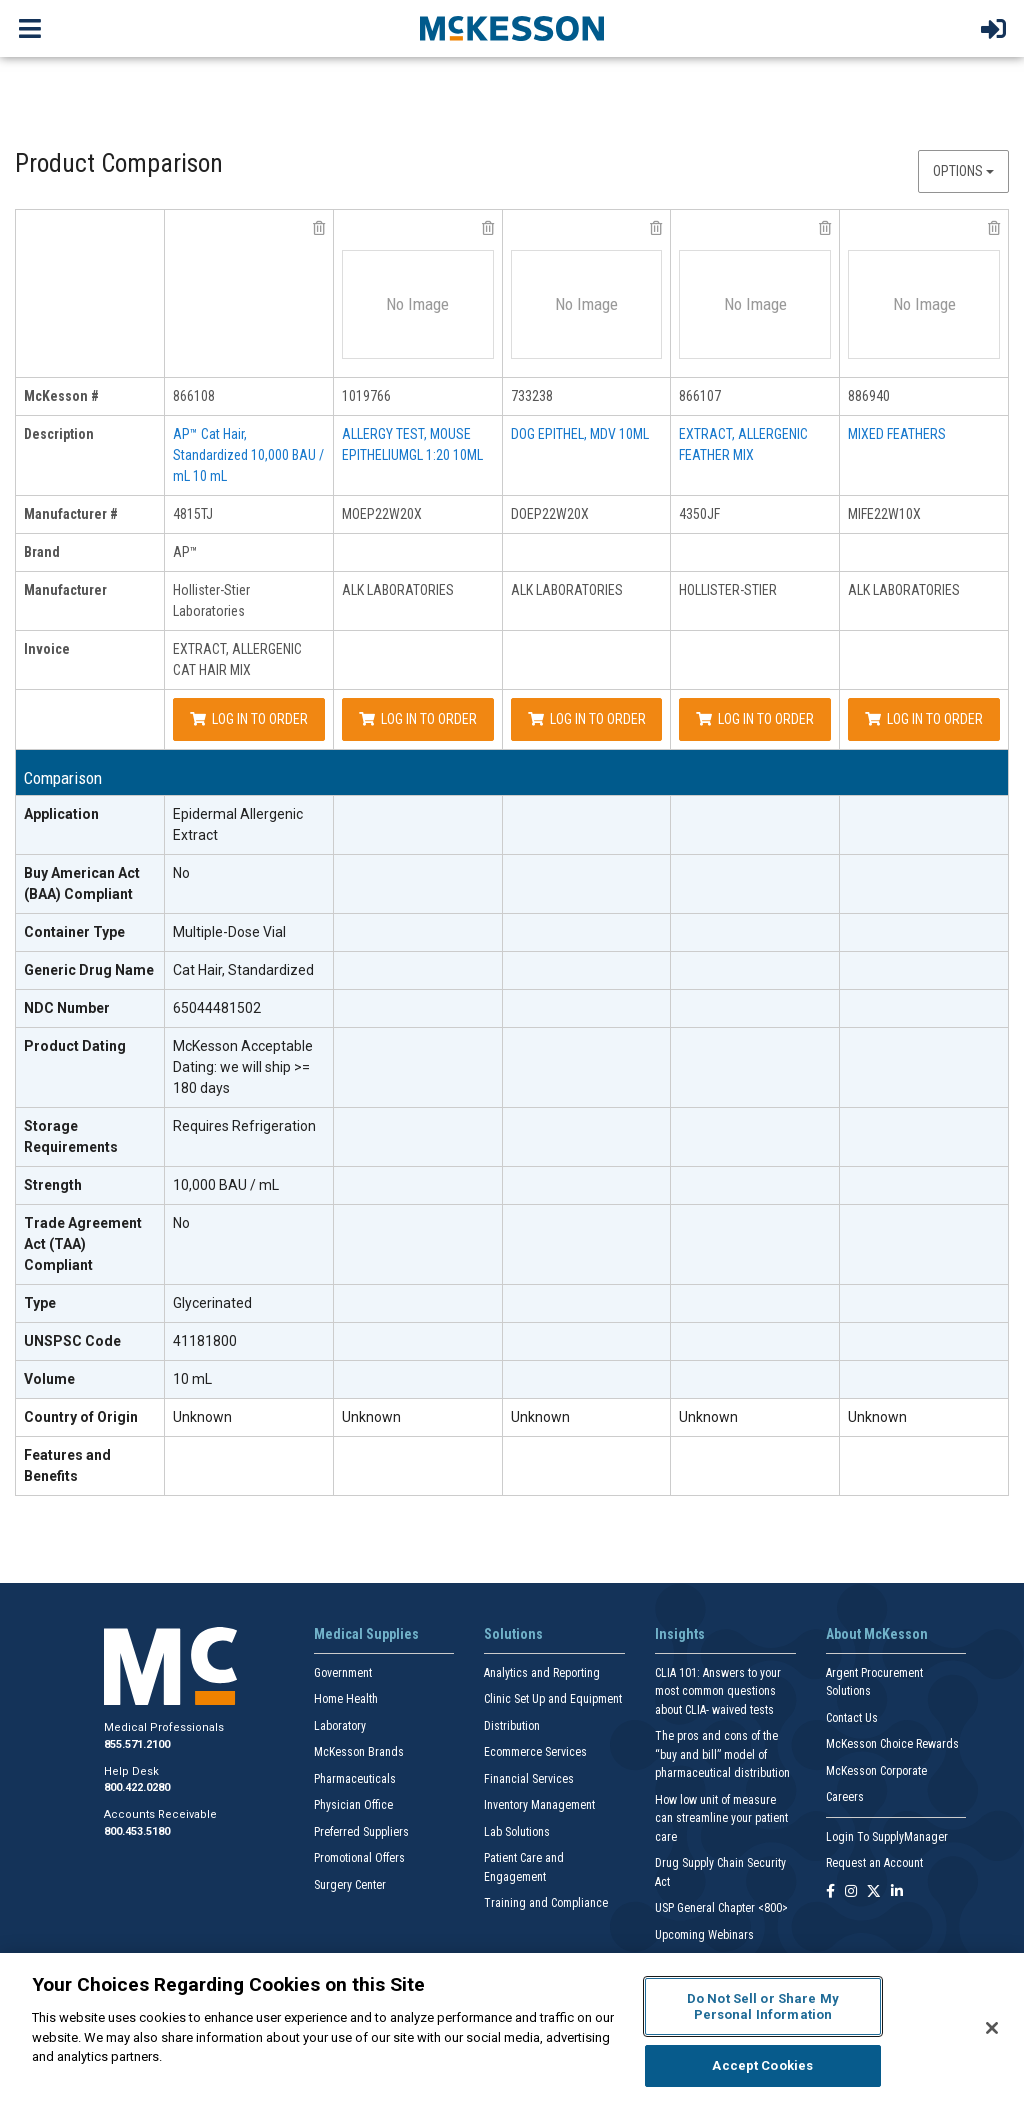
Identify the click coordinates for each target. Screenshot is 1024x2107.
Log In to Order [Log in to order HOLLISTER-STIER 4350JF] (755, 719)
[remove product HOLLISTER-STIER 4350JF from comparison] (825, 228)
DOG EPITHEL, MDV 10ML (580, 434)
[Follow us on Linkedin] (897, 1892)
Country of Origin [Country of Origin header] (81, 1417)
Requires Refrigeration (244, 1126)
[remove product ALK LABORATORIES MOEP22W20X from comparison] (488, 228)
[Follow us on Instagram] (851, 1892)
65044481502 (217, 1008)
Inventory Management (539, 1805)
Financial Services (529, 1779)
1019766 (366, 396)
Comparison (63, 778)
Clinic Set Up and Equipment (553, 1699)
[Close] (992, 2028)
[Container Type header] (90, 933)
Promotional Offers (359, 1858)
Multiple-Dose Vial (229, 932)
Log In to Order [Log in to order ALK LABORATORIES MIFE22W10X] (924, 719)
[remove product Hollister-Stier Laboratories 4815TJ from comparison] (319, 228)
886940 (869, 396)
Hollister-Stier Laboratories (211, 600)
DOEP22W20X (550, 514)
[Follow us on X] (874, 1892)
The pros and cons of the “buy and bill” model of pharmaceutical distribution (722, 1754)
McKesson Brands (359, 1752)
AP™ (185, 552)
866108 (194, 396)
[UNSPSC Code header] (90, 1342)
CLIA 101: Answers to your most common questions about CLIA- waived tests (718, 1691)
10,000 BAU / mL (226, 1185)
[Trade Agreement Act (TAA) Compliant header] (90, 1245)
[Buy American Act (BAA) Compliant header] (90, 884)
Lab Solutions (517, 1832)
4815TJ (193, 514)
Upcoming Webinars (704, 1935)
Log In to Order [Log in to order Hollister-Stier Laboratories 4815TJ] (249, 719)
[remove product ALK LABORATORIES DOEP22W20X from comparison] (656, 228)
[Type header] (90, 1304)
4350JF (699, 514)
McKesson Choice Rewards (892, 1744)
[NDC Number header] (90, 1009)
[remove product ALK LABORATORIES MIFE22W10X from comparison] (994, 228)
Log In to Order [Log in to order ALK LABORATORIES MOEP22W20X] (418, 719)
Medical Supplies (366, 1634)
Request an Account (874, 1863)
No (181, 873)
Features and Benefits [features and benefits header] (67, 1465)
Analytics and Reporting (542, 1673)
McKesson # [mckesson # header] (61, 396)
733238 (532, 396)
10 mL (192, 1379)
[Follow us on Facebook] (830, 1892)
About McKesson (877, 1634)
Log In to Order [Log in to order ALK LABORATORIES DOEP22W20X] (587, 719)
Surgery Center (350, 1885)
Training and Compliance (546, 1903)
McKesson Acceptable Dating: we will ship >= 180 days (243, 1067)
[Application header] (90, 825)
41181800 (205, 1341)
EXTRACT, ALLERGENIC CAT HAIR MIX (237, 659)
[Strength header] (90, 1186)
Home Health (346, 1699)
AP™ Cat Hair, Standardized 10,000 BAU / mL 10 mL (248, 455)
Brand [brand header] (42, 552)
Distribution (512, 1726)
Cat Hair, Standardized (243, 970)
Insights (680, 1634)
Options (963, 171)
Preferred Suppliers (361, 1832)
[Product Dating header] (90, 1068)
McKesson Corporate (876, 1771)
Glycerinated (212, 1303)
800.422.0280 (137, 1787)
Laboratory (340, 1726)
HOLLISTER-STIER (728, 590)
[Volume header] (90, 1380)
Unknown (202, 1417)
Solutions (513, 1634)
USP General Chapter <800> (721, 1908)
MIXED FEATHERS (897, 434)
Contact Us (852, 1718)
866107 (700, 396)
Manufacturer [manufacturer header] (65, 590)
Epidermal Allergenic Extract (238, 824)
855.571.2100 (137, 1744)
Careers (845, 1797)
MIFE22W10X (884, 514)
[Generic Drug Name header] (90, 971)
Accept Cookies (762, 2065)
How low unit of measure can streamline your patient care (721, 1818)
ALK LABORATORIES (398, 590)
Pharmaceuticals (355, 1779)
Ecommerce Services (535, 1752)
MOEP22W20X (382, 514)
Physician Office (353, 1805)
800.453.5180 (137, 1831)
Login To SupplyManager (887, 1837)
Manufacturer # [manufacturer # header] (71, 514)
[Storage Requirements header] (90, 1137)
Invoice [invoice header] (47, 649)
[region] (512, 2030)
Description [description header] (59, 434)
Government (343, 1673)
